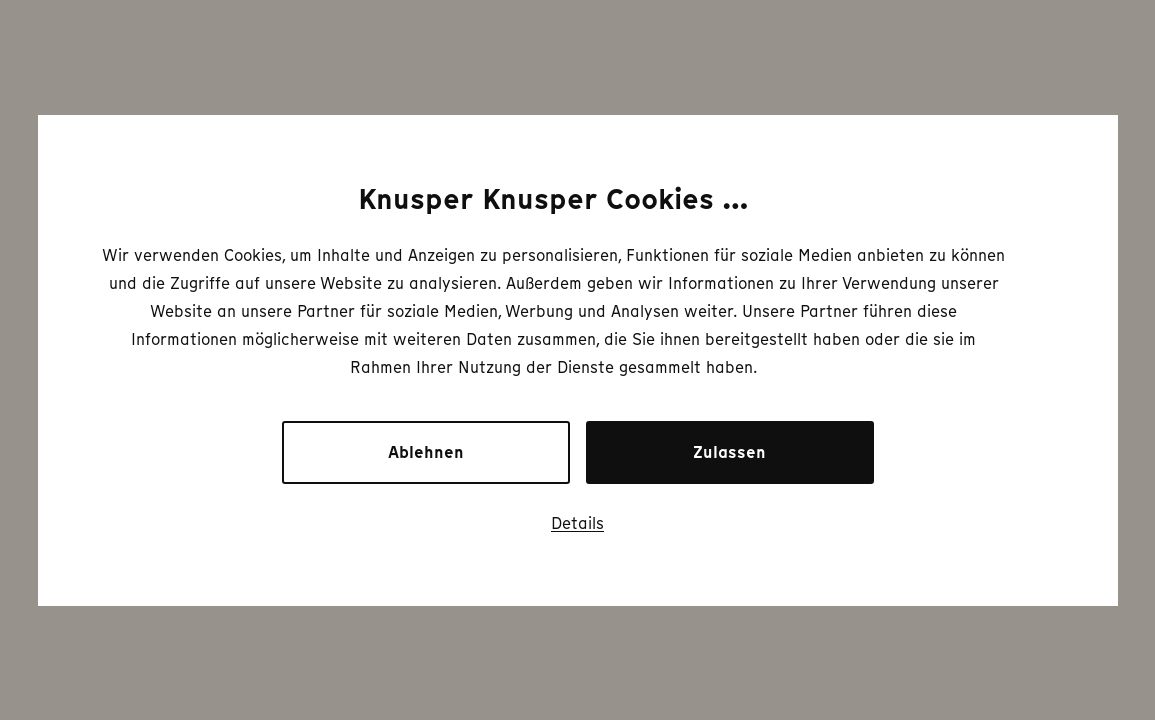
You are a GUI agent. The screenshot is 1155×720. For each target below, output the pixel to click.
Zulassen (729, 452)
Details (577, 523)
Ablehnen (426, 452)
